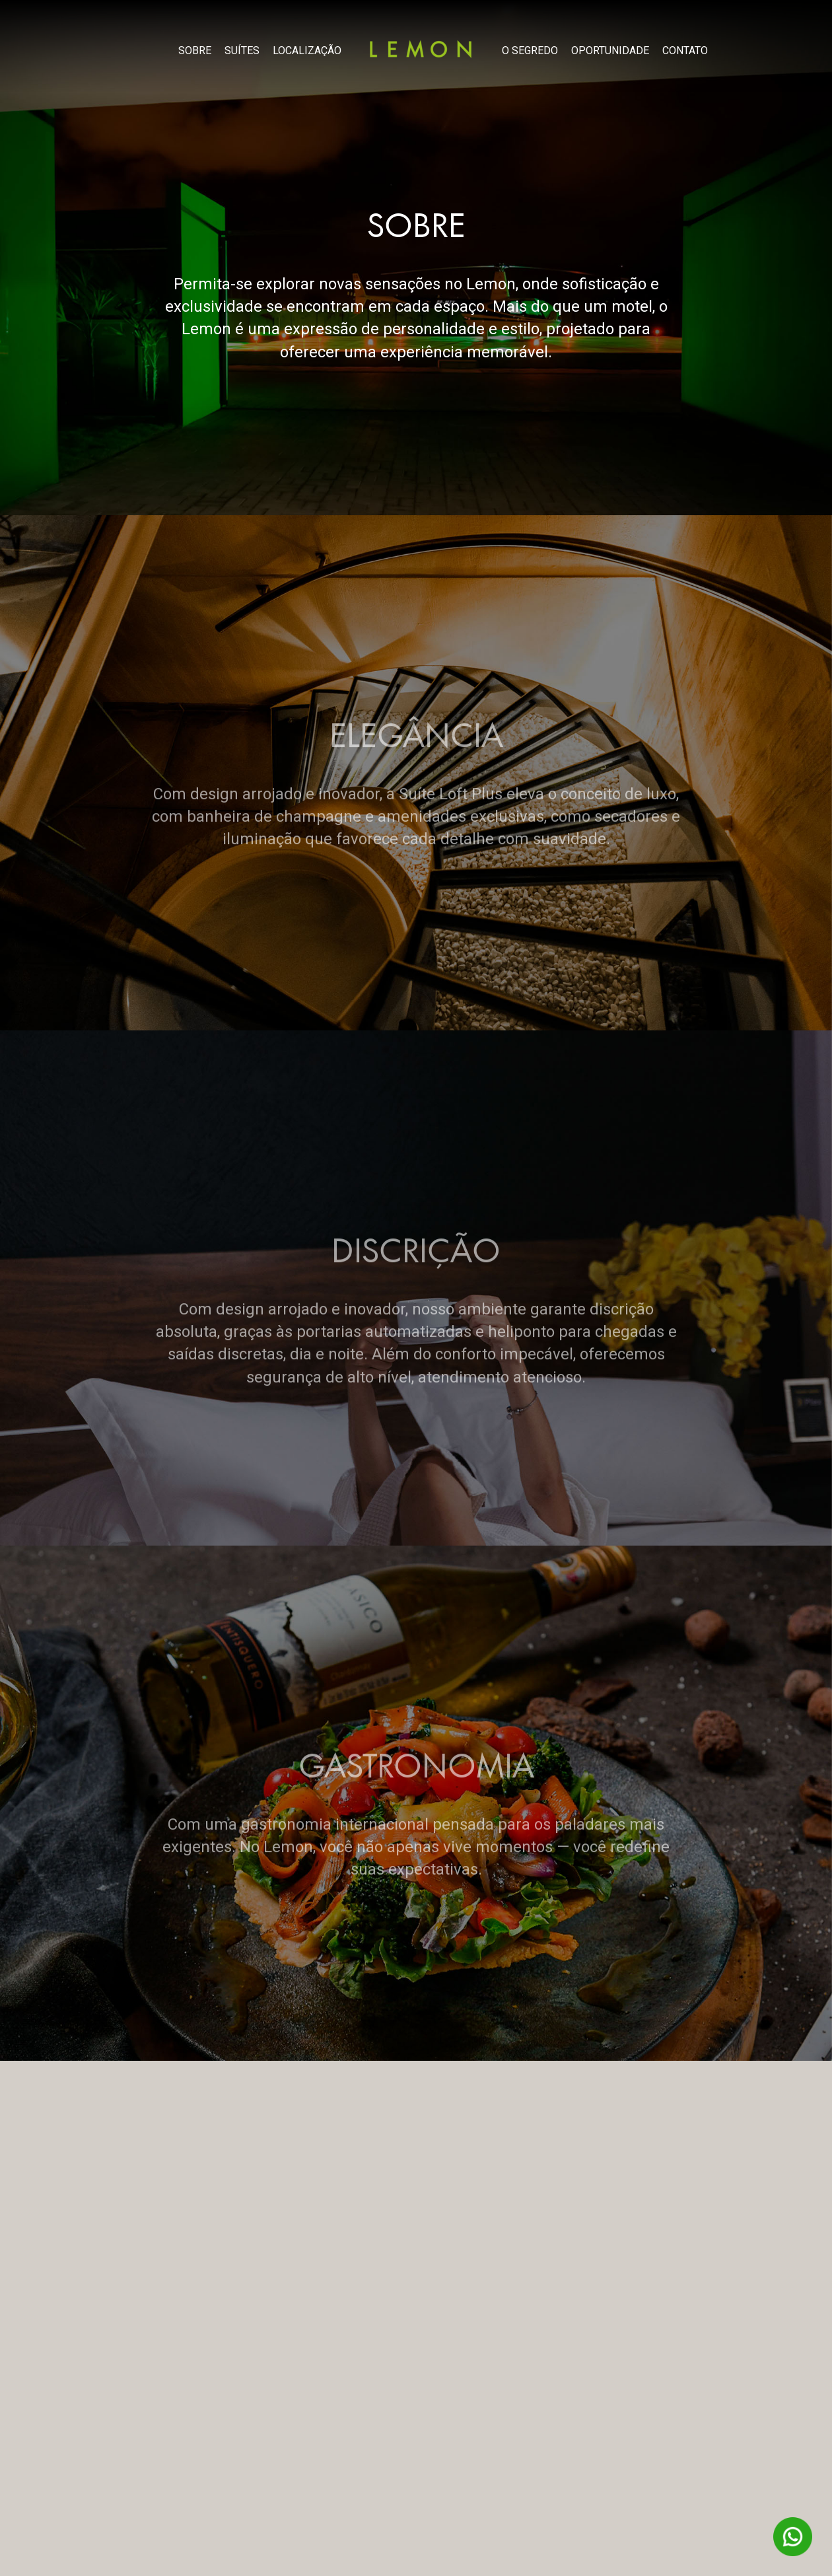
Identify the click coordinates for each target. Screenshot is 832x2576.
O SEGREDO (530, 50)
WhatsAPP (792, 2536)
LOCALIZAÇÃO (307, 50)
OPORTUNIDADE (610, 50)
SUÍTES (242, 50)
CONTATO (685, 50)
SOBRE (194, 50)
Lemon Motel (420, 48)
